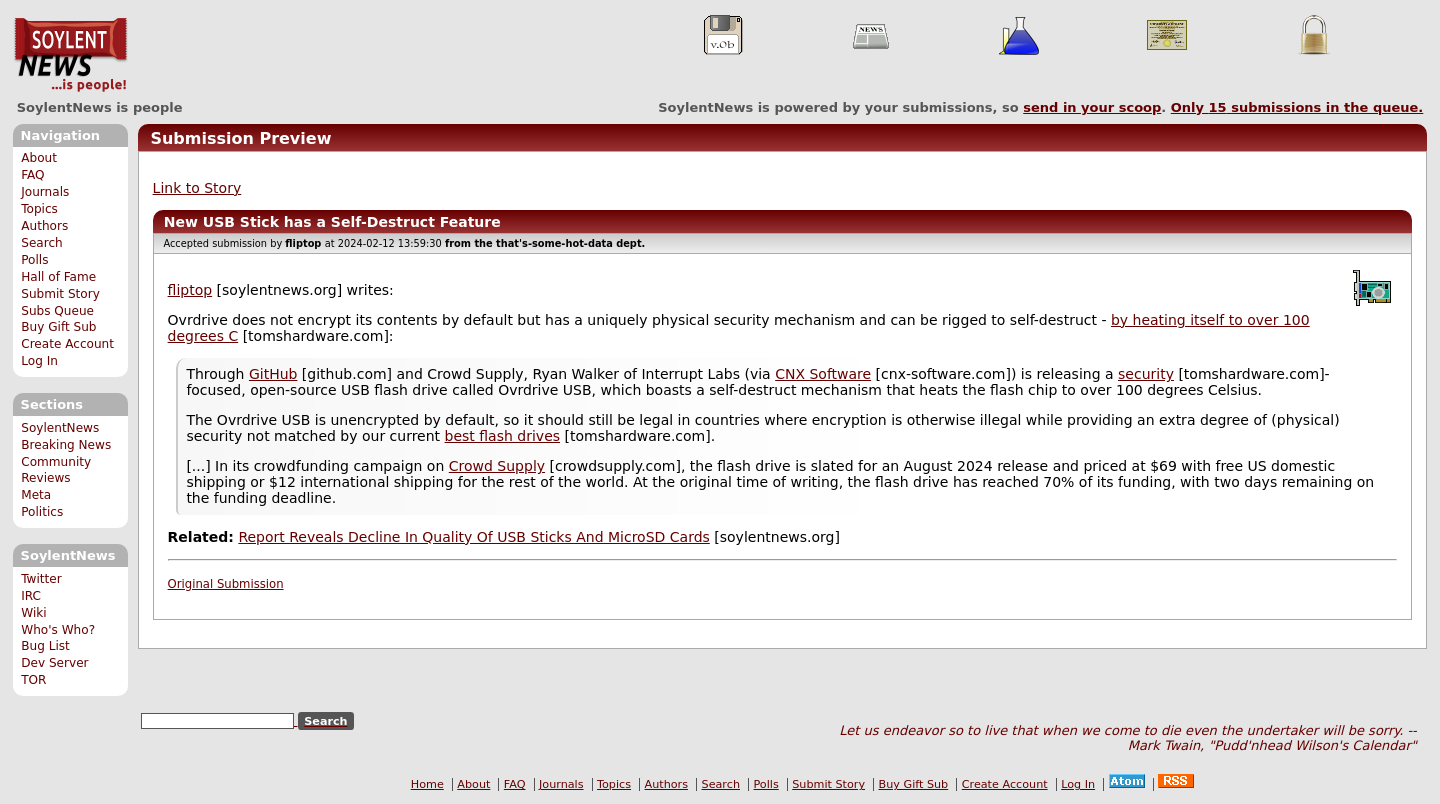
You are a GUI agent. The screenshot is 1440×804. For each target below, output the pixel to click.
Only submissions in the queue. (1297, 107)
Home (427, 784)
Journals (45, 192)
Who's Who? (58, 630)
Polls (34, 260)
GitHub (273, 374)
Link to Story (197, 188)
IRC (31, 596)
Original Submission (226, 584)
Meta (36, 495)
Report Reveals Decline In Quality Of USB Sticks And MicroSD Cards (473, 537)
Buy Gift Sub (58, 327)
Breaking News (66, 445)
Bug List (45, 646)
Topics (39, 209)
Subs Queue (57, 311)
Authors (44, 226)
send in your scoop (1092, 107)
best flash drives (502, 436)
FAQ (32, 175)
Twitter (41, 579)
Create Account (67, 344)
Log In (39, 361)
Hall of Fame (58, 277)
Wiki (33, 613)
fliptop (190, 290)
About (39, 158)
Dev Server (54, 663)
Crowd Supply (497, 466)
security (1146, 374)
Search (42, 243)
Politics (42, 512)
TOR (33, 680)
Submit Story (60, 294)
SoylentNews (70, 55)
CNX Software (823, 374)
